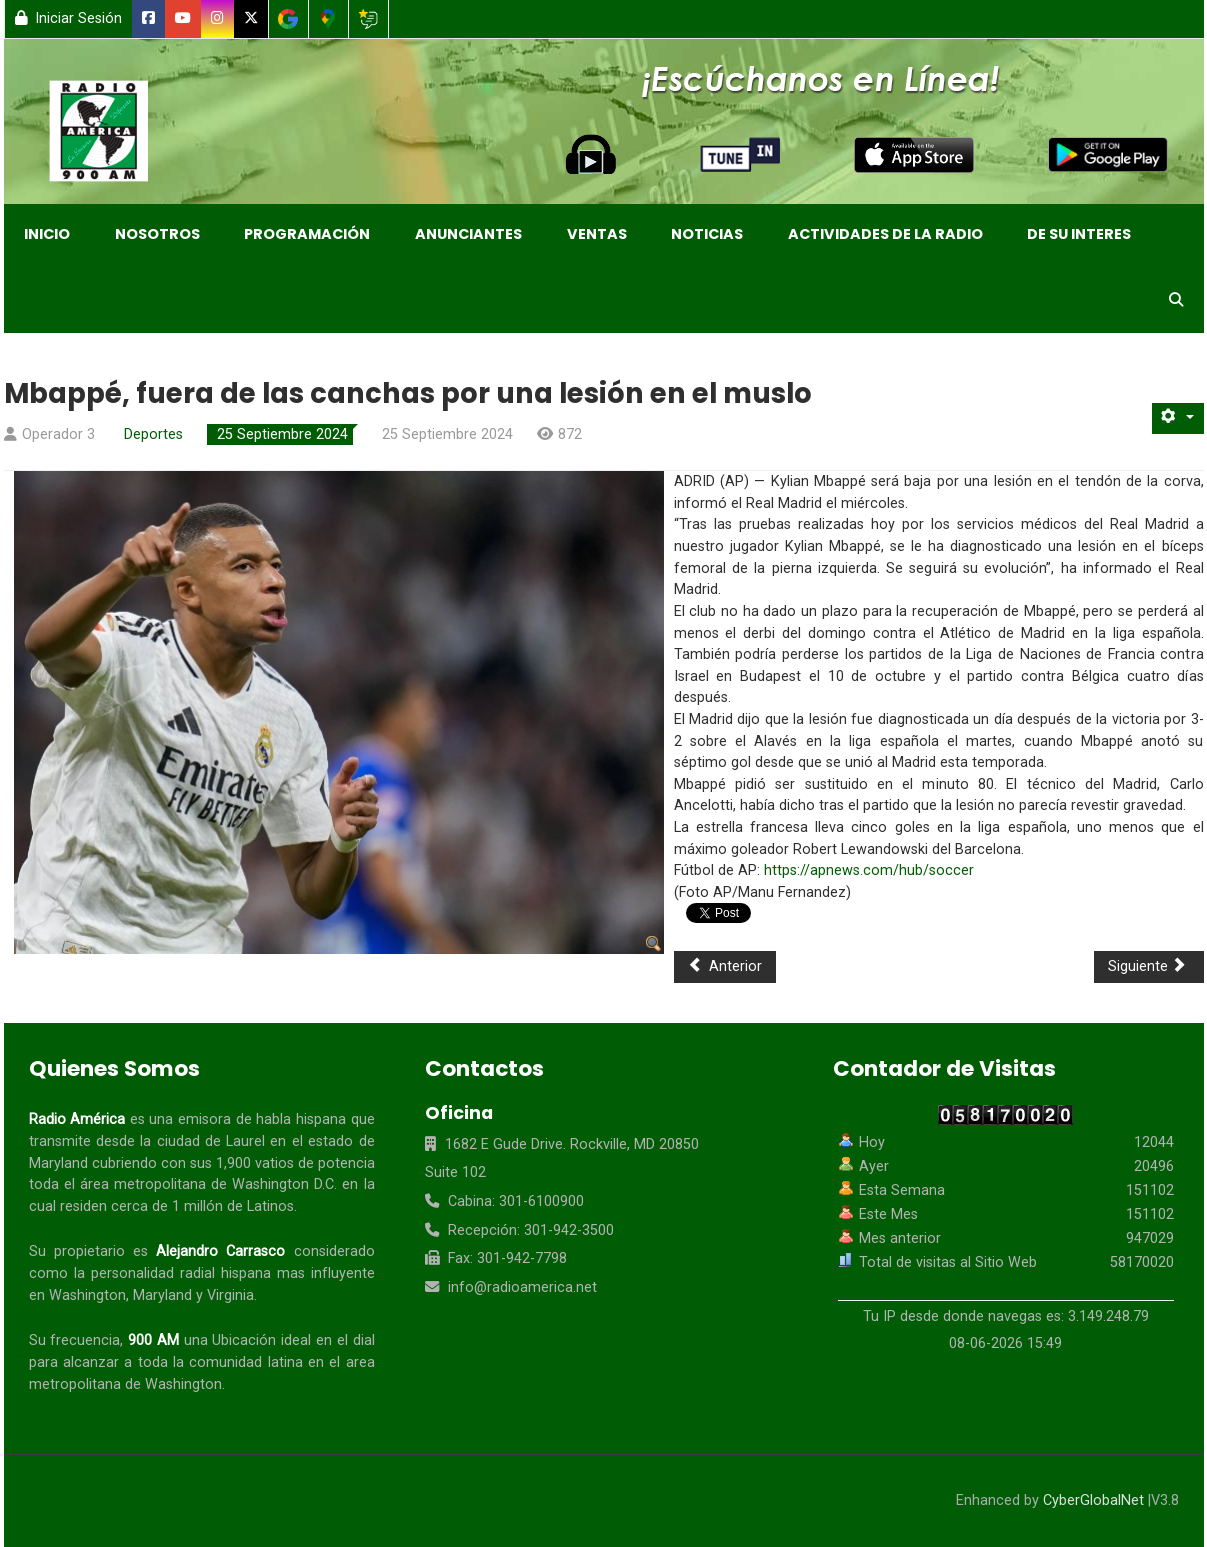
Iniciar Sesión (69, 18)
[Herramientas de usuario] (1178, 418)
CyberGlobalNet (1093, 1500)
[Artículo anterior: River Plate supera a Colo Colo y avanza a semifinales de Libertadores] (725, 967)
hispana (321, 1119)
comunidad (225, 1362)
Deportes (153, 434)
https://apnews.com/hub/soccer (869, 870)
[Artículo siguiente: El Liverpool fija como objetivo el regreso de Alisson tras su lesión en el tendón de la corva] (1149, 967)
